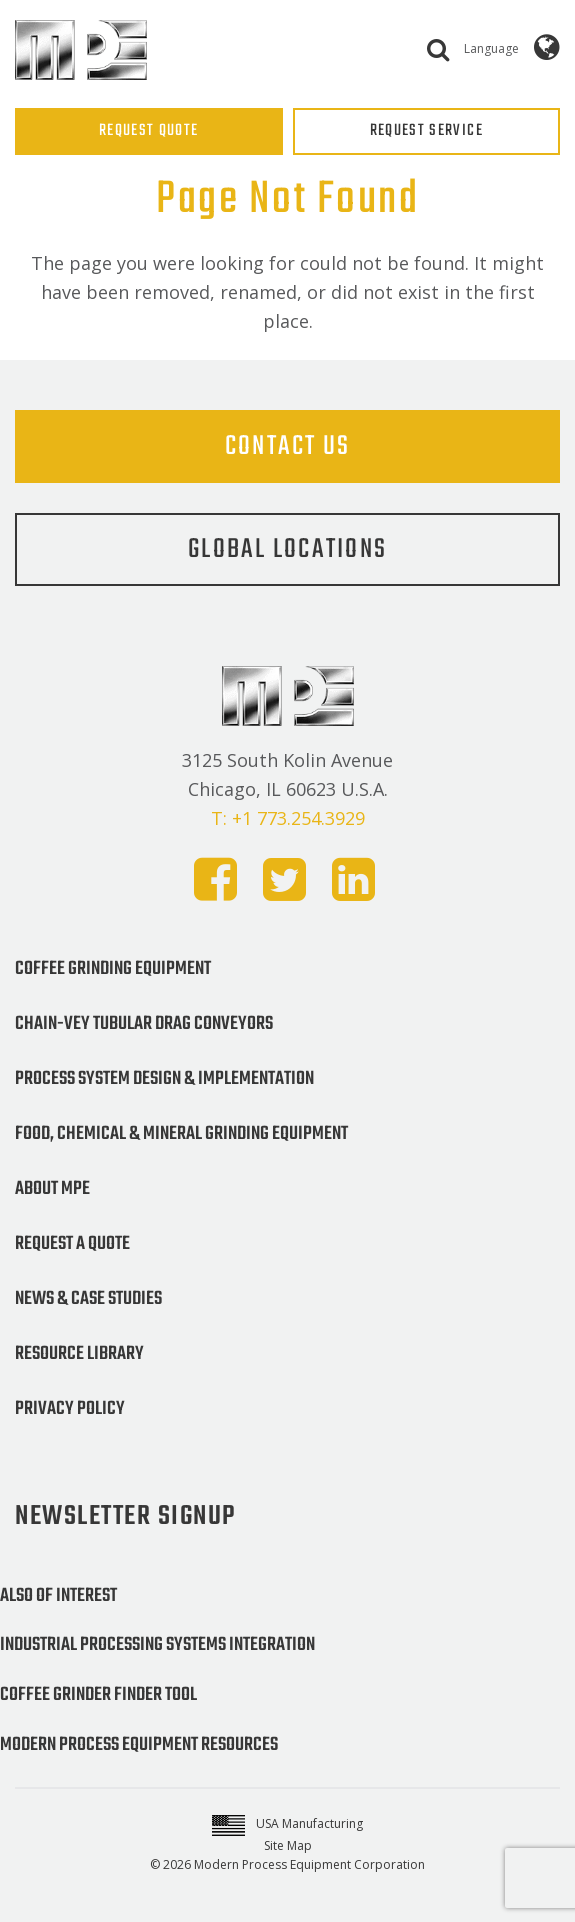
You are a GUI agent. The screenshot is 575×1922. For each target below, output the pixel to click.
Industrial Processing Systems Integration (157, 1645)
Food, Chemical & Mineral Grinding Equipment (181, 1134)
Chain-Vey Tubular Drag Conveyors (144, 1024)
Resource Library (79, 1354)
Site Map (288, 1845)
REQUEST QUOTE (149, 131)
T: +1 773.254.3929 (288, 818)
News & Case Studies (88, 1299)
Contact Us (288, 446)
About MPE (52, 1189)
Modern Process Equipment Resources (139, 1745)
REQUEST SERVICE (426, 131)
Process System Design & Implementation (164, 1079)
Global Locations (287, 549)
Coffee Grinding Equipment (113, 969)
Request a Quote (72, 1244)
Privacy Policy (70, 1409)
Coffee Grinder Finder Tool (98, 1695)
